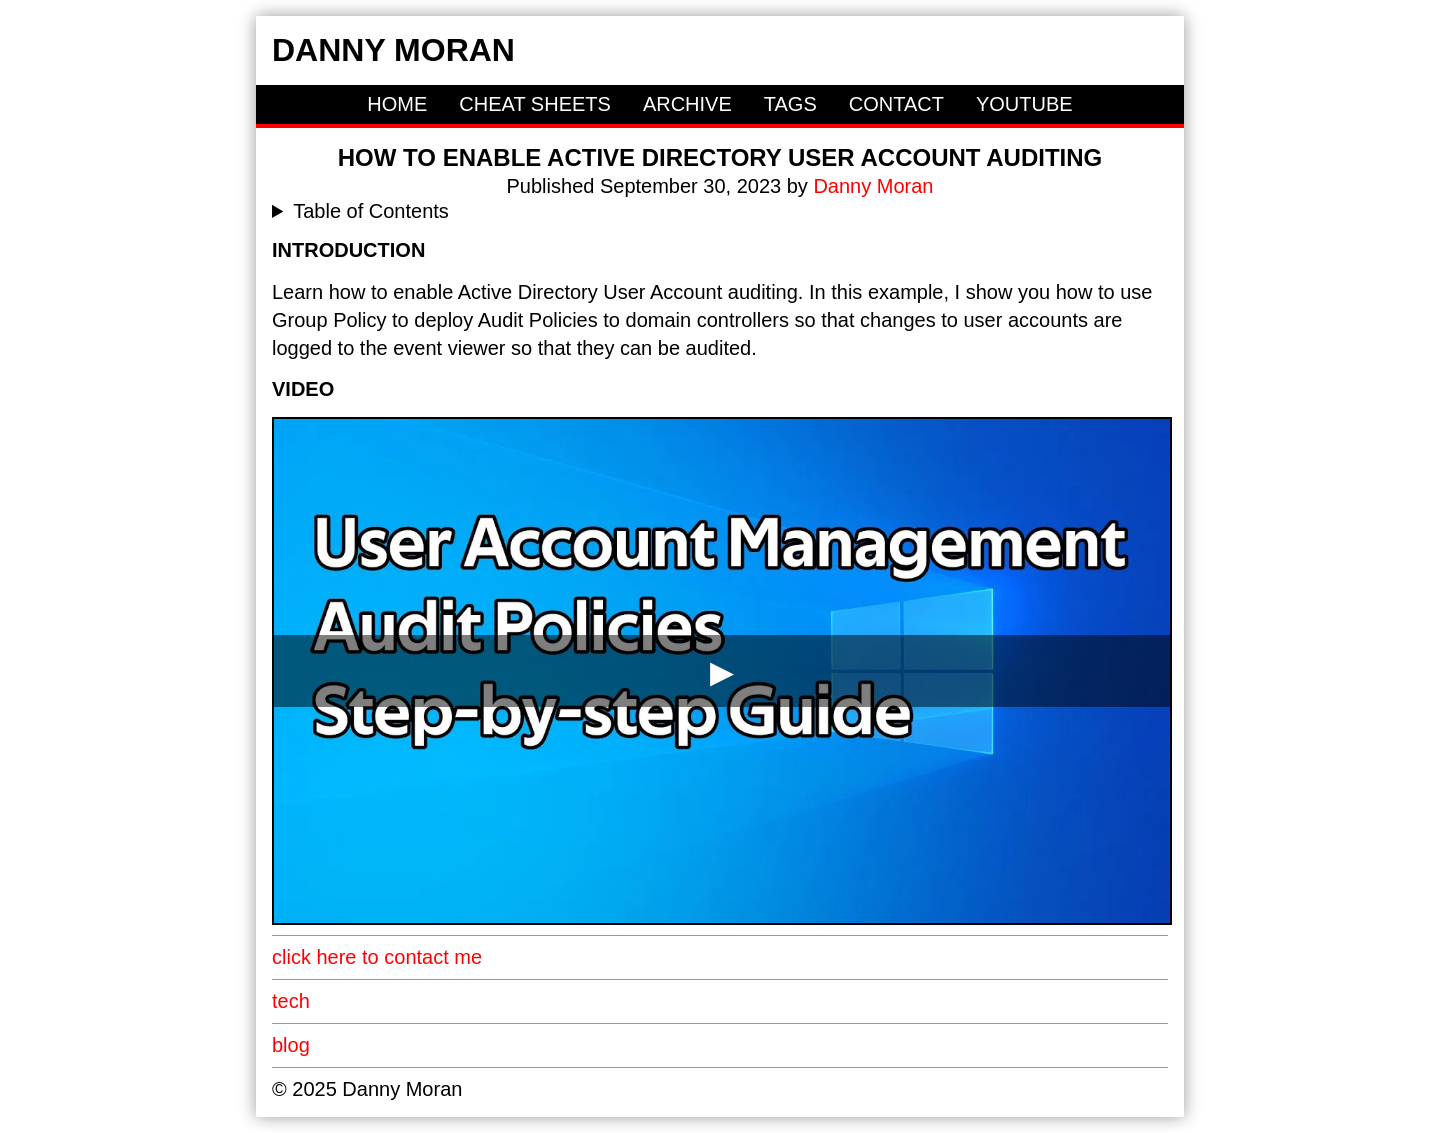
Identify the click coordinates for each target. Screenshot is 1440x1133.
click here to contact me (377, 957)
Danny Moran (393, 50)
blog (291, 1045)
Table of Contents (371, 211)
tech (291, 1001)
